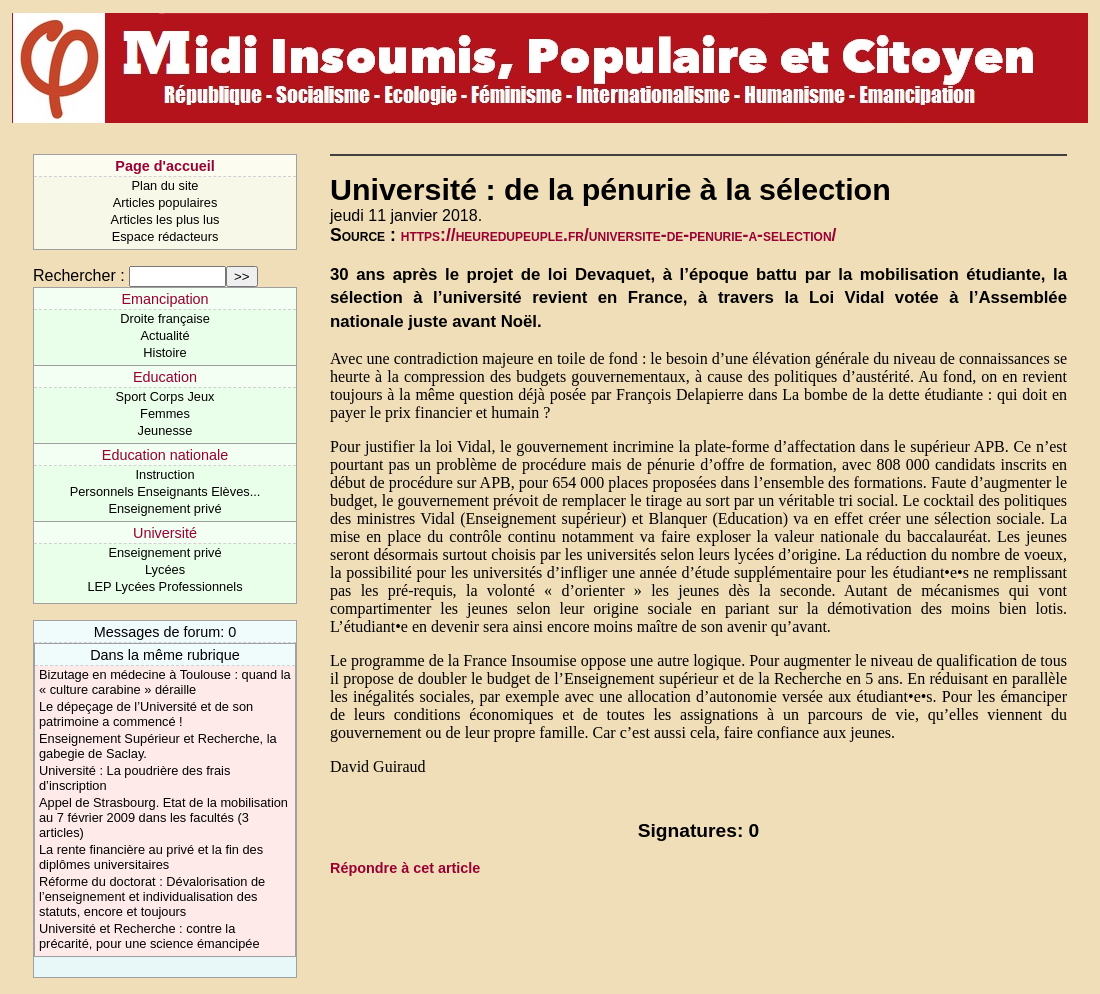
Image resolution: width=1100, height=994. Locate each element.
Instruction (164, 474)
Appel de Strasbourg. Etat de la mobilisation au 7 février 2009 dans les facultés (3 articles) (163, 817)
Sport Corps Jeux (165, 396)
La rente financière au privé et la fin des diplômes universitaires (151, 857)
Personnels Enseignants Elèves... (165, 491)
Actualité (164, 335)
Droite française (165, 318)
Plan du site (165, 185)
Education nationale (165, 455)
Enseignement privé (164, 508)
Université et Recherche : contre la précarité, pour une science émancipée (149, 936)
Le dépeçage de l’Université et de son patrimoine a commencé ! (146, 714)
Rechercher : (79, 275)
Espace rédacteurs (165, 236)
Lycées (165, 569)
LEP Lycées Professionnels (164, 586)
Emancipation (164, 299)
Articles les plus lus (165, 219)
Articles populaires (165, 202)
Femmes (165, 413)
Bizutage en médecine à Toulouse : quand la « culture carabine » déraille (165, 682)
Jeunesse (165, 430)
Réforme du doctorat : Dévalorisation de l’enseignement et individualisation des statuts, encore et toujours (152, 896)
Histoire (164, 352)
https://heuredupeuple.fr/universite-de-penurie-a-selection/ (619, 235)
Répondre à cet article (405, 868)
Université (165, 533)
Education (165, 377)
